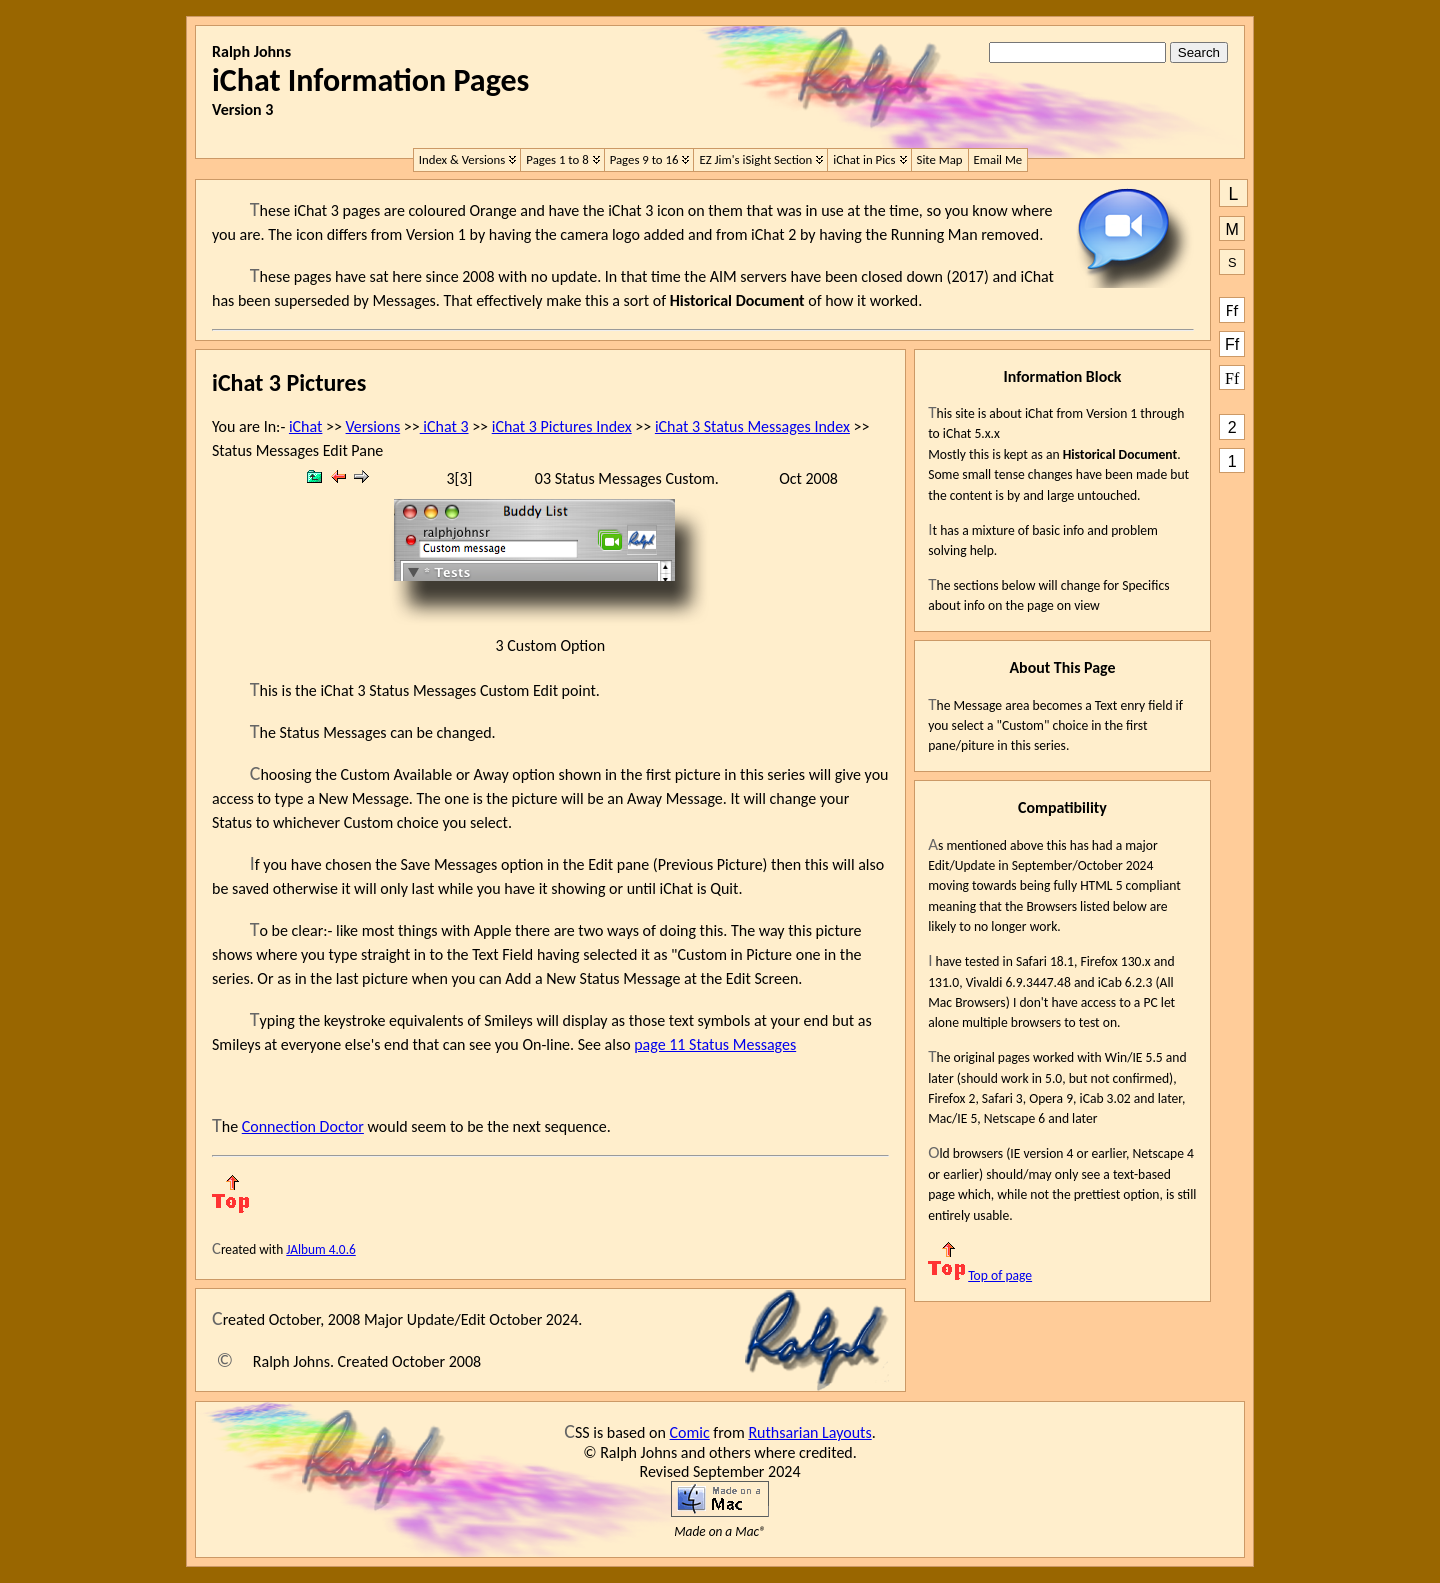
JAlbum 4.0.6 (320, 1249)
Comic (690, 1432)
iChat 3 (444, 426)
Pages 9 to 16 (644, 159)
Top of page (980, 1275)
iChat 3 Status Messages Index (752, 426)
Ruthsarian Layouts (809, 1432)
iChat (305, 426)
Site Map (940, 159)
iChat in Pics (864, 159)
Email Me (998, 159)
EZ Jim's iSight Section (755, 159)
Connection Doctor (303, 1126)
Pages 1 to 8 (557, 159)
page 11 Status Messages (715, 1044)
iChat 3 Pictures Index (562, 426)
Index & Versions (462, 159)
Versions (373, 426)
